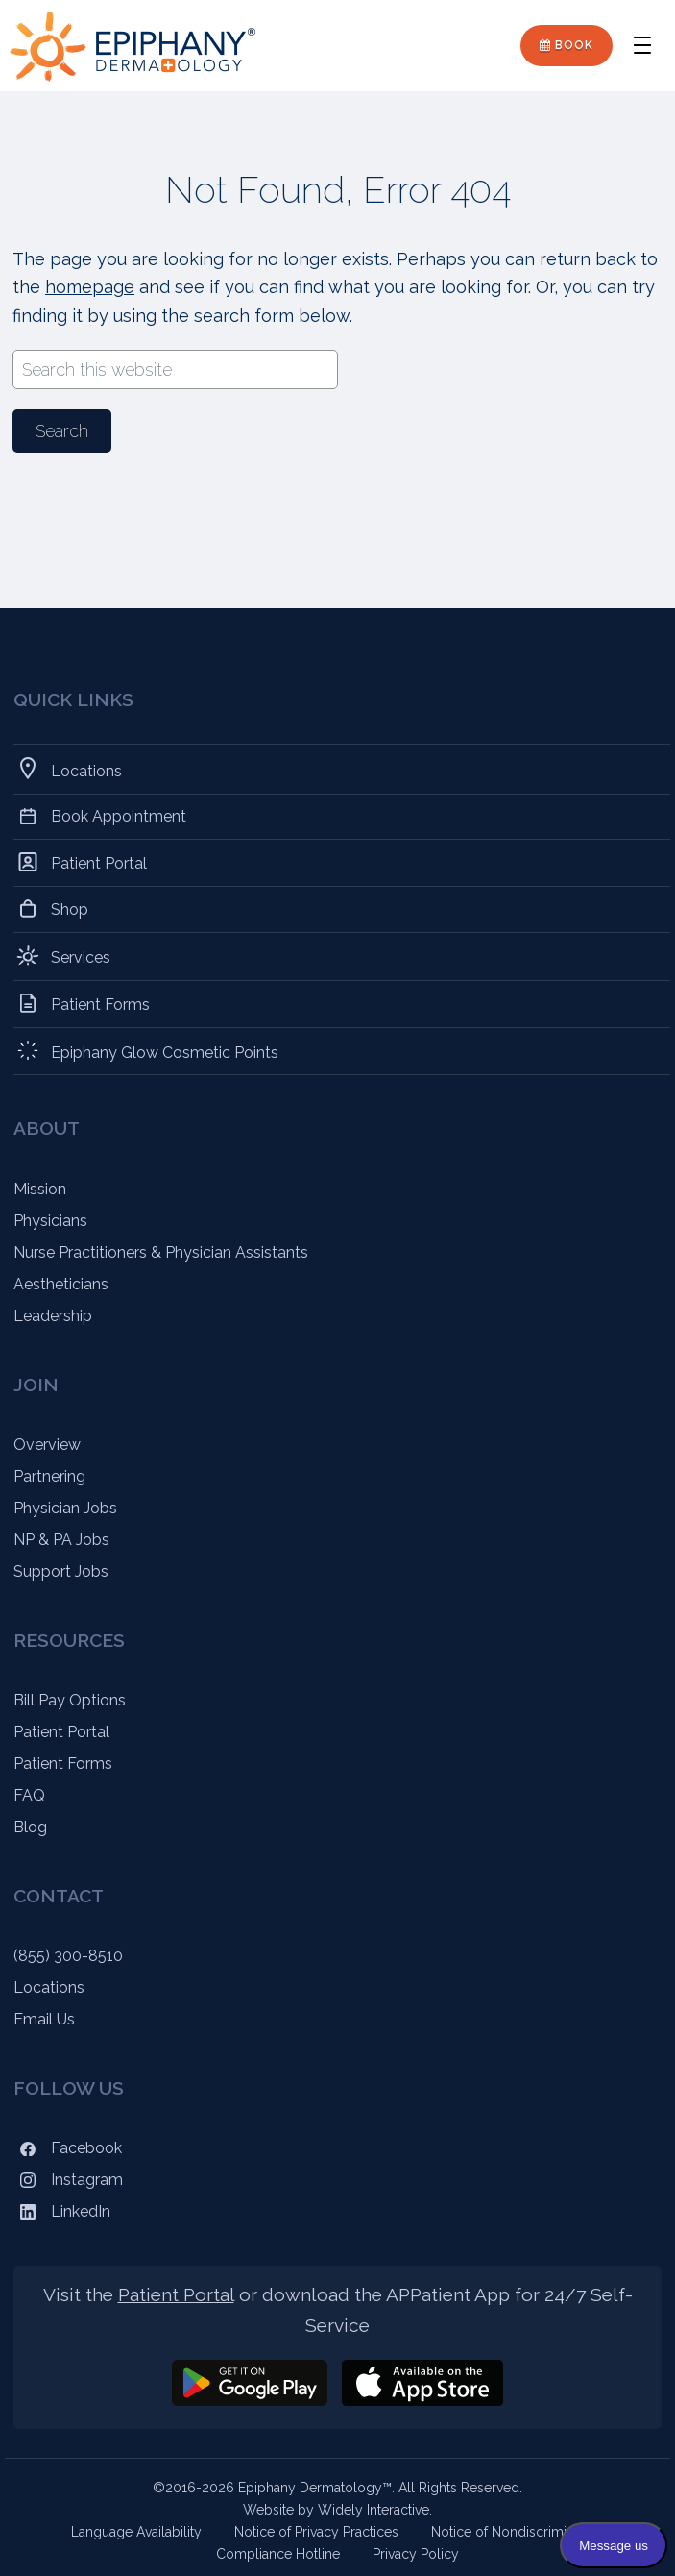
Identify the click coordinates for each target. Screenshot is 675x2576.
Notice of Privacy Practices (316, 2531)
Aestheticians (60, 1284)
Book (566, 45)
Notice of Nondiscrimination (517, 2531)
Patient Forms (101, 1004)
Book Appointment (119, 816)
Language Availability (136, 2531)
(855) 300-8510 (68, 1956)
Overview (47, 1444)
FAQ (29, 1795)
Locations (87, 768)
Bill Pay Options (69, 1700)
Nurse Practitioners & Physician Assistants (160, 1252)
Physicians (50, 1221)
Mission (39, 1189)
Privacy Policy (416, 2554)
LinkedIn (61, 2211)
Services (81, 956)
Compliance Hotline (278, 2554)
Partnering (49, 1476)
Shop (70, 909)
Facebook (67, 2148)
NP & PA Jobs (61, 1540)
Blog (30, 1827)
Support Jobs (60, 1571)
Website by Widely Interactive (336, 2509)
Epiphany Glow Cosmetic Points (165, 1051)
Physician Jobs (65, 1508)
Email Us (44, 2019)
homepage (89, 287)
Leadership (52, 1316)
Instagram (68, 2180)
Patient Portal (99, 862)
